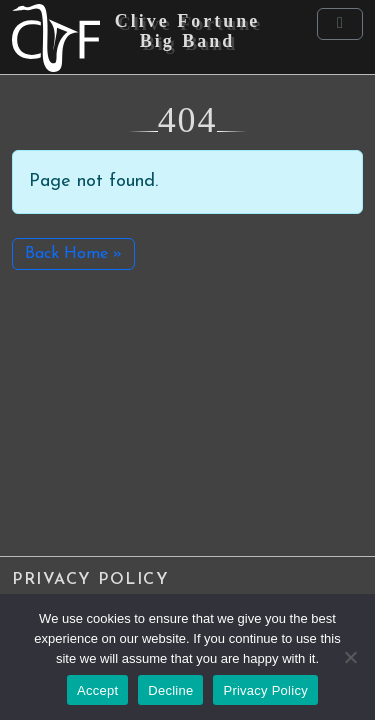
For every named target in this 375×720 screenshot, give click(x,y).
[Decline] (350, 657)
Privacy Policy (90, 580)
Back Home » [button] (73, 254)
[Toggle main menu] (340, 24)
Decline (170, 690)
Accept (97, 690)
